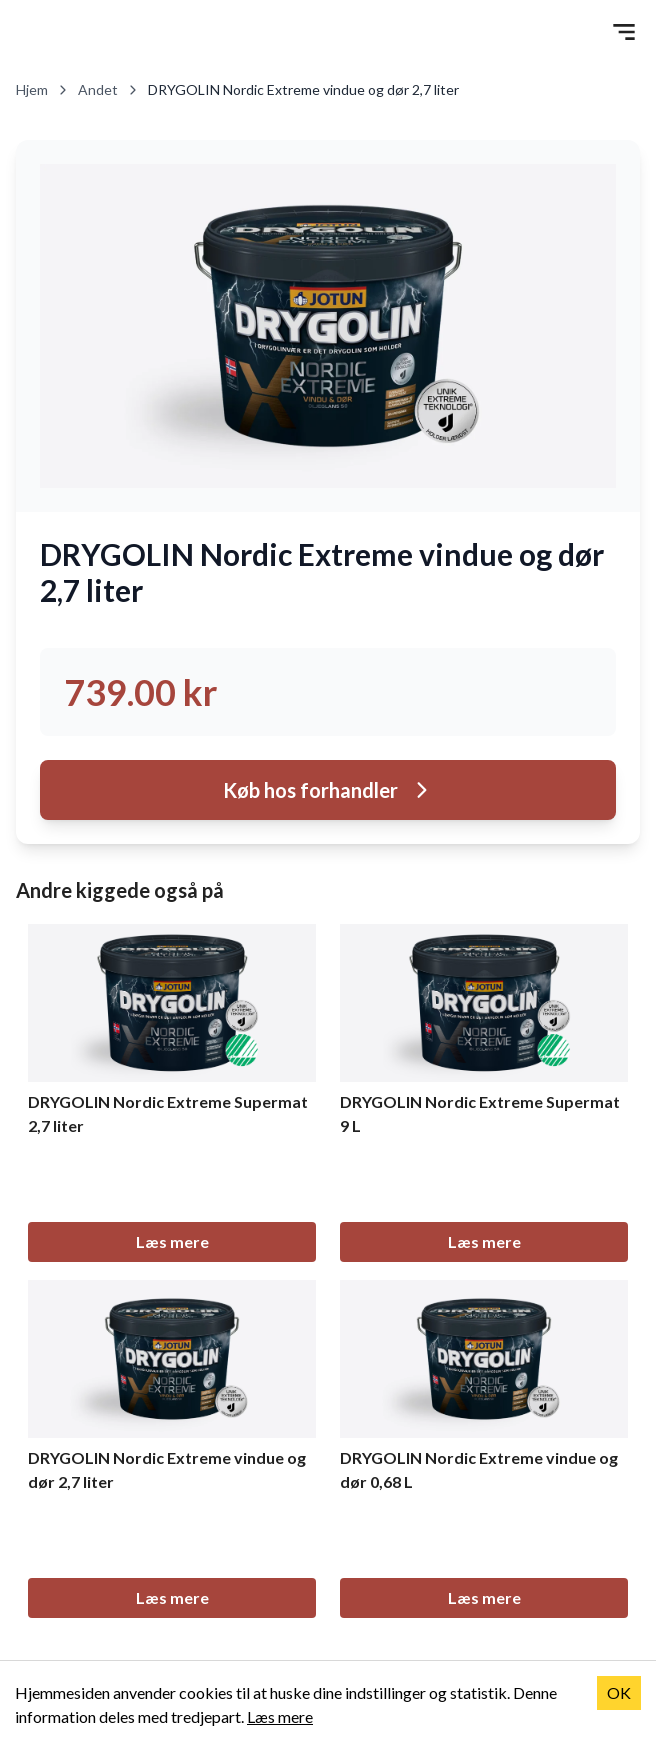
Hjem (43, 89)
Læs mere (172, 1241)
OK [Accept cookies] (619, 1692)
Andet (109, 89)
